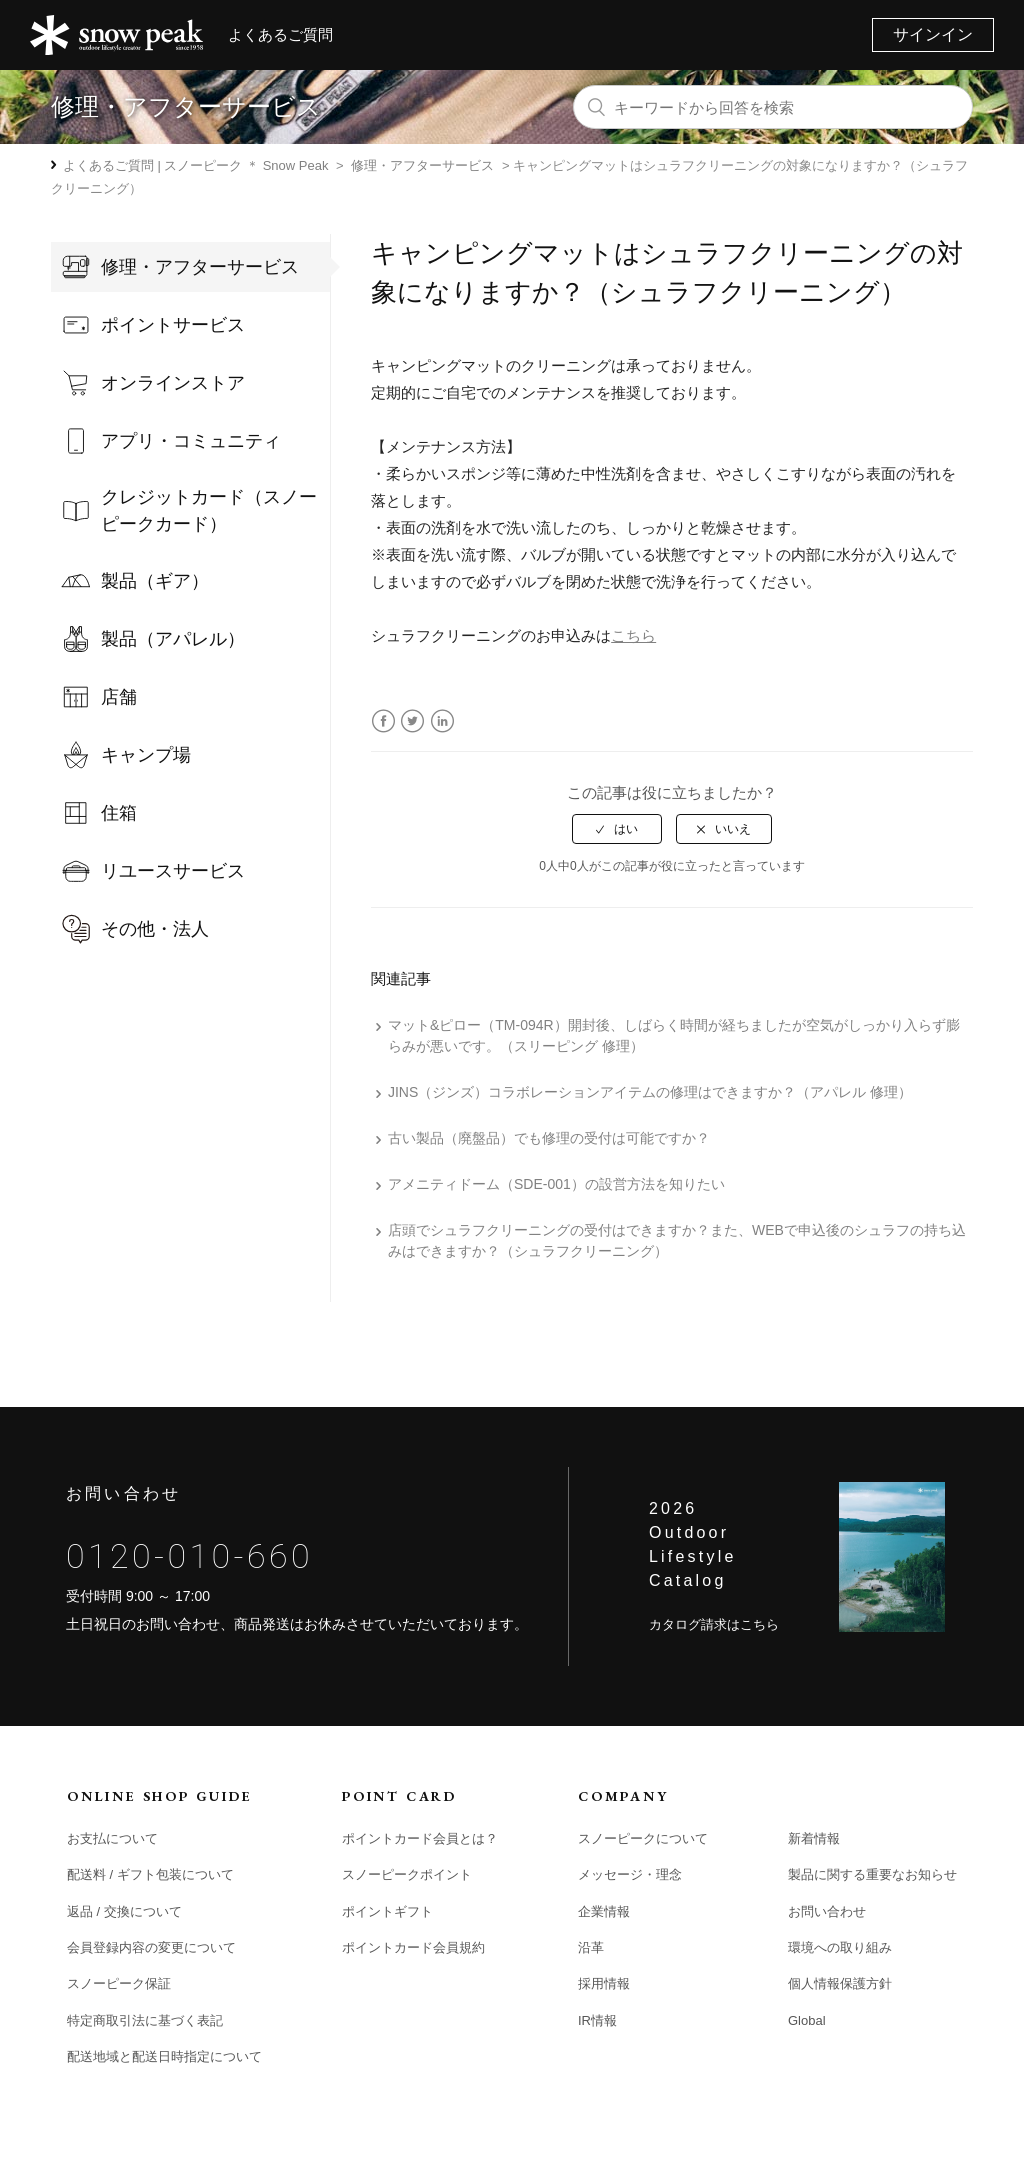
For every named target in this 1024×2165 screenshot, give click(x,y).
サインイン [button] (933, 34)
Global (807, 2020)
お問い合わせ (827, 1911)
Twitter (412, 721)
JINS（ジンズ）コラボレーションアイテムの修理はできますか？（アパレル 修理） (650, 1092)
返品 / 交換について (124, 1911)
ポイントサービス (173, 325)
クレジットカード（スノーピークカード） (209, 510)
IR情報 (597, 2020)
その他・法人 (155, 929)
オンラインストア (173, 383)
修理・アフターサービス (422, 165)
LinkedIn (442, 721)
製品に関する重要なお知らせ (872, 1874)
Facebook (383, 721)
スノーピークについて (643, 1838)
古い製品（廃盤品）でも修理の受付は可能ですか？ (549, 1138)
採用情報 (604, 1983)
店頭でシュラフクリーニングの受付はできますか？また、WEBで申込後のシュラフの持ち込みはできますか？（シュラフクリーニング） (677, 1240)
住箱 (119, 813)
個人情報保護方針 (840, 1983)
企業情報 (604, 1911)
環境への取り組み (840, 1947)
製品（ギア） (155, 581)
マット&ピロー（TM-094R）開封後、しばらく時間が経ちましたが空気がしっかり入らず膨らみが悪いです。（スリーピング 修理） (674, 1035)
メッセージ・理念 (630, 1874)
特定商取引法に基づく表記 (145, 2020)
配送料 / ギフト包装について (150, 1874)
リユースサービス (173, 871)
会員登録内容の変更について (151, 1947)
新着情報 (814, 1838)
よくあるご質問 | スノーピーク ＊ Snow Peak (196, 165)
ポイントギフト (387, 1911)
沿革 (591, 1947)
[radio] (617, 829)
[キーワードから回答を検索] (773, 107)
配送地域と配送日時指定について (164, 2056)
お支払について (112, 1838)
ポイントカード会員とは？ (420, 1838)
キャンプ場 (146, 755)
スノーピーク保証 (119, 1983)
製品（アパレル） (173, 639)
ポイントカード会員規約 (413, 1947)
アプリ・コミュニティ (191, 441)
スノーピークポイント (407, 1874)
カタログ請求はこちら (714, 1624)
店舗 (119, 697)
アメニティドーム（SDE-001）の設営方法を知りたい (556, 1184)
